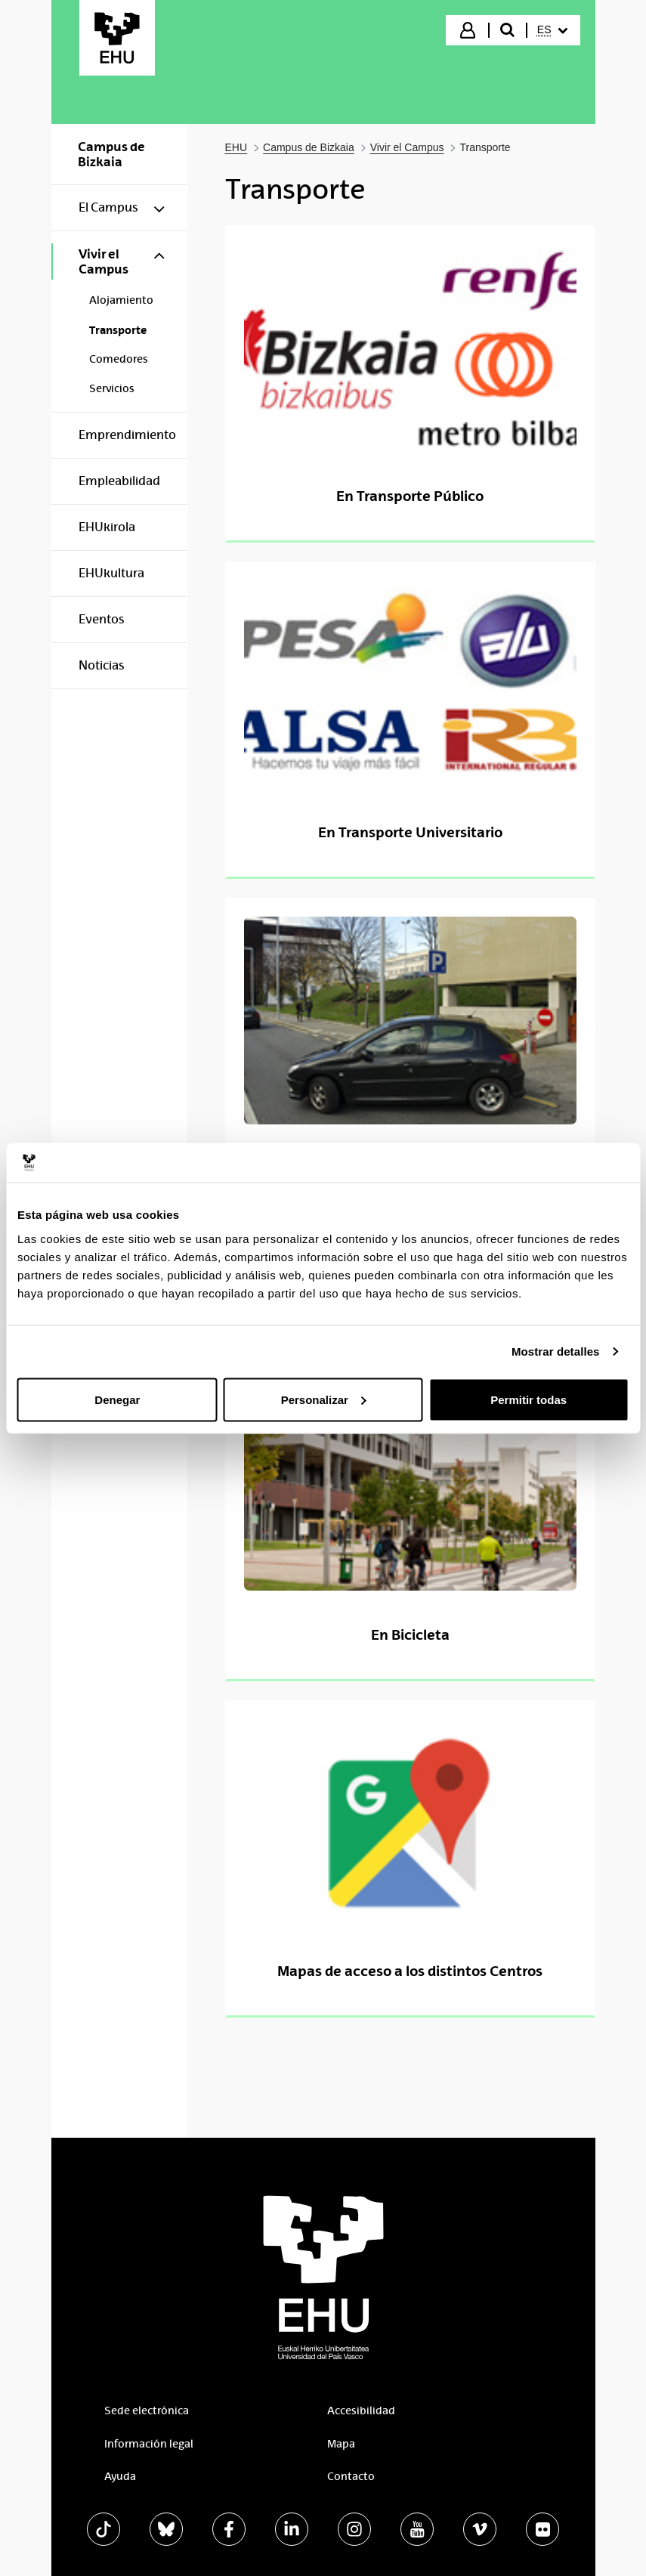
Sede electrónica (146, 2410)
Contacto (351, 2476)
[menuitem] (552, 30)
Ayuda (120, 2476)
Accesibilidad (361, 2410)
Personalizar (323, 1399)
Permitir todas (528, 1399)
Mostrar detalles (556, 1351)
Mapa (341, 2444)
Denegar (117, 1399)
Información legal (148, 2444)
